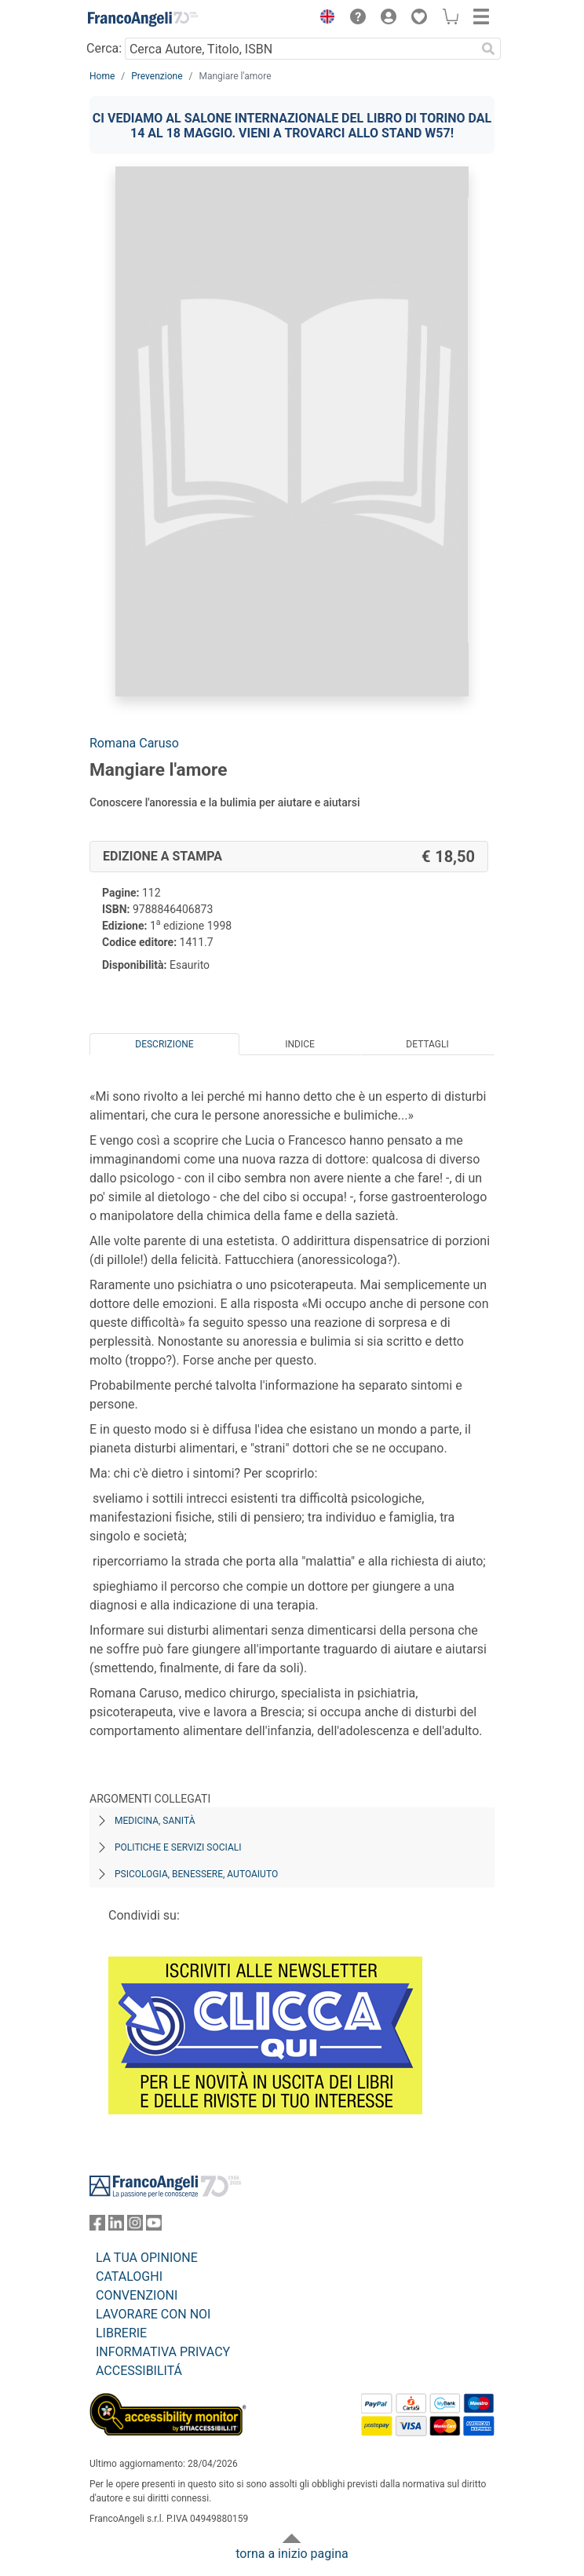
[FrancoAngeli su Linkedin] (116, 2226)
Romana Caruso (134, 743)
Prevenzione (156, 76)
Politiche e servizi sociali (178, 1847)
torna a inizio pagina (291, 2553)
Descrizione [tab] (164, 1044)
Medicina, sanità (155, 1820)
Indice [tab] (300, 1044)
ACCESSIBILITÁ (139, 2370)
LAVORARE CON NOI (153, 2314)
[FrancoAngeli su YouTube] (154, 2226)
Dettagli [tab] (427, 1044)
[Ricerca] (488, 49)
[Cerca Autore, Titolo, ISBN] (300, 49)
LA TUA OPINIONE (147, 2257)
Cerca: (104, 48)
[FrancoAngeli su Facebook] (97, 2226)
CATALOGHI (129, 2276)
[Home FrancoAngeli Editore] (143, 19)
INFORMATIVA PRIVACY (163, 2351)
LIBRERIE (121, 2333)
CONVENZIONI (136, 2295)
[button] (323, 19)
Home (102, 76)
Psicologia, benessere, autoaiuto (196, 1874)
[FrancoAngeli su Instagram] (135, 2226)
